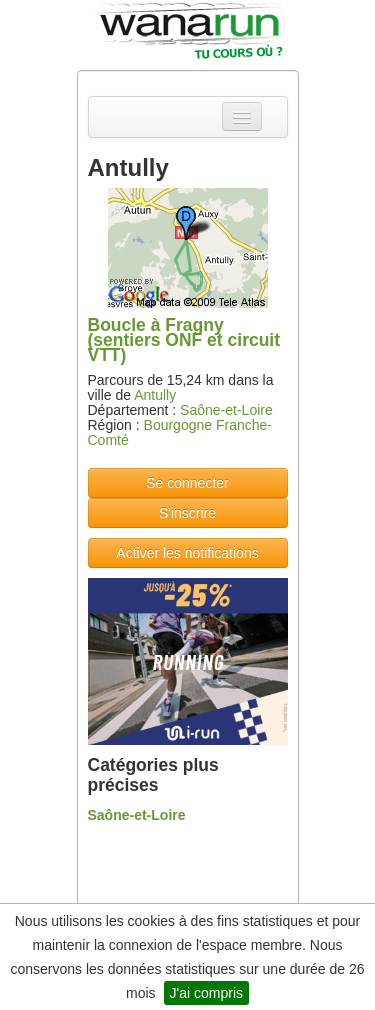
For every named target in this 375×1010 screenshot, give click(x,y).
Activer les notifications (187, 553)
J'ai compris (206, 993)
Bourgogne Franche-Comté (180, 432)
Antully (155, 395)
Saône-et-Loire (226, 410)
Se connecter (187, 483)
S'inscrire (187, 513)
